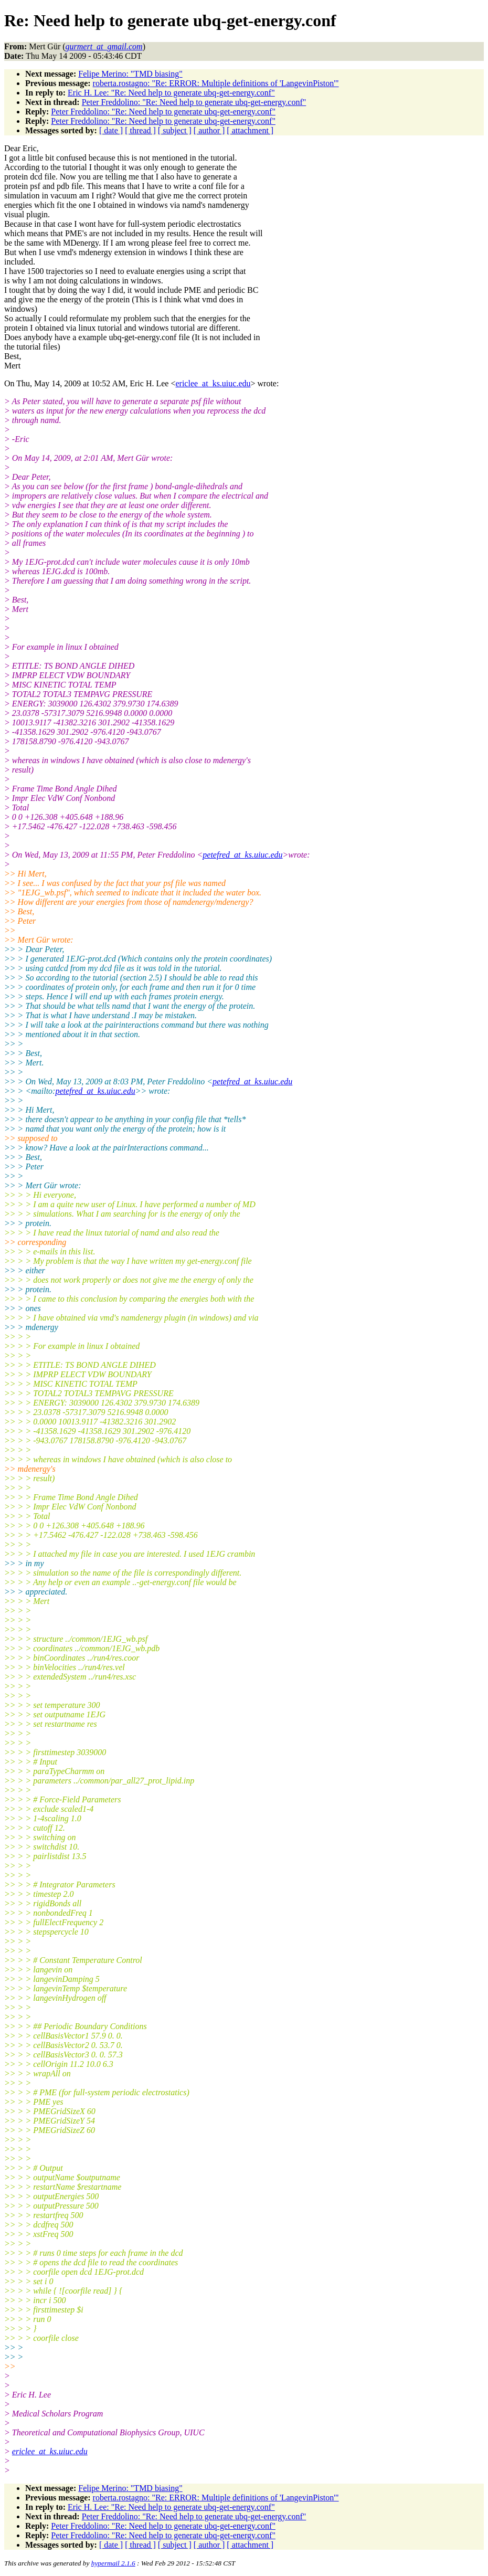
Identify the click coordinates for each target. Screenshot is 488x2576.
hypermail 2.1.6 (113, 2563)
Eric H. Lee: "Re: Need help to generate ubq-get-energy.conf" (171, 92)
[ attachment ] (250, 130)
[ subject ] (175, 130)
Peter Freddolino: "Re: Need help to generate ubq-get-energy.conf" (194, 102)
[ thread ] (140, 130)
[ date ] (111, 130)
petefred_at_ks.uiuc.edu (242, 854)
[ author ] (209, 130)
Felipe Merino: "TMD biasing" (130, 73)
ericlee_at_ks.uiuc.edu (212, 383)
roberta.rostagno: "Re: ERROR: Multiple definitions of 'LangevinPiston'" (216, 83)
